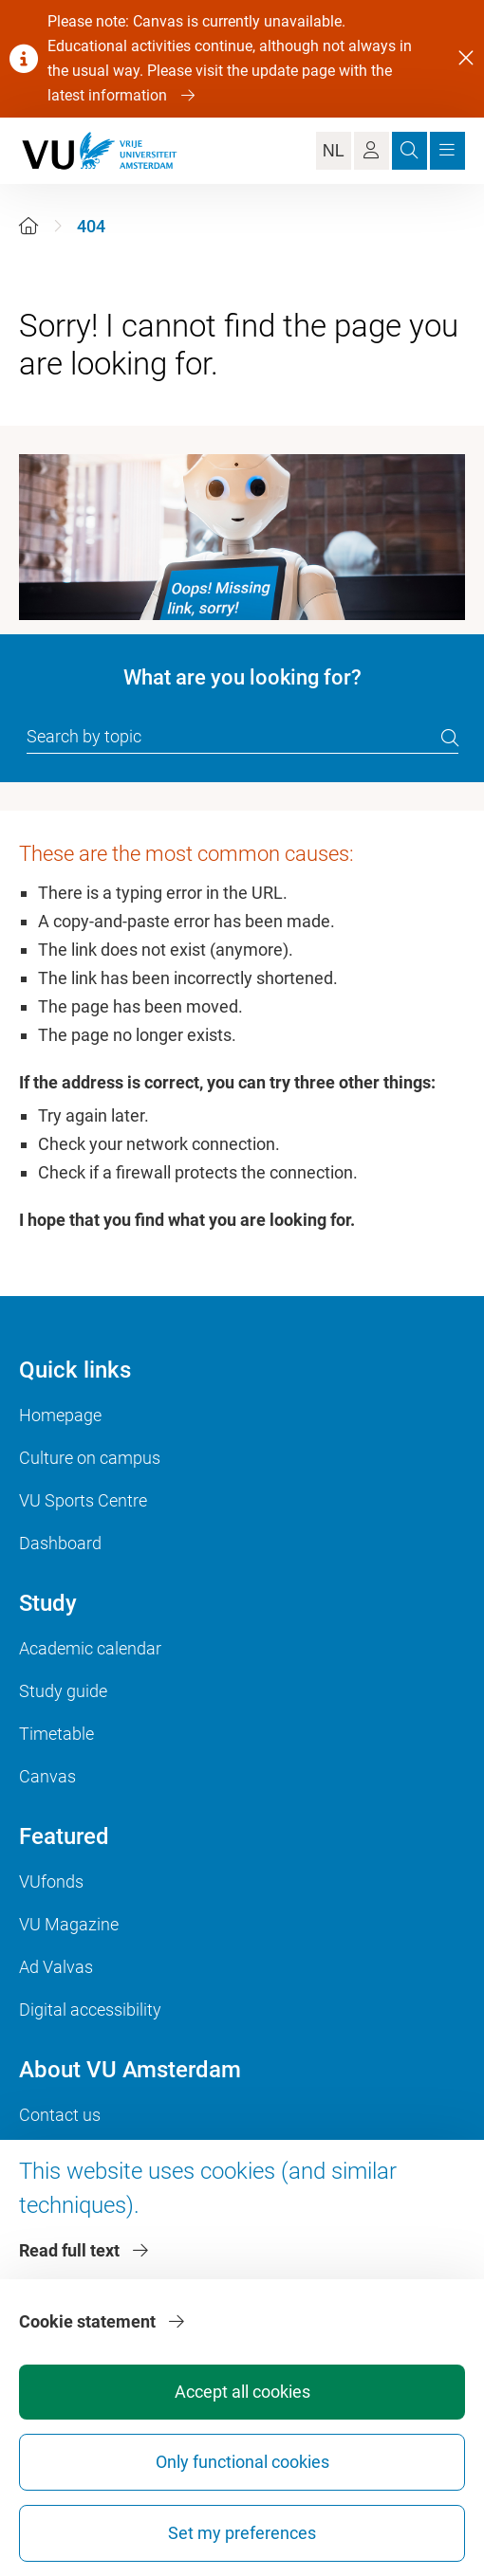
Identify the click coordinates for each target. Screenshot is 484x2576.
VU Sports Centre (83, 1500)
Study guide (63, 1691)
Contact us (60, 2115)
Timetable (56, 1734)
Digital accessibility (90, 2009)
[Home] (28, 226)
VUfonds (51, 1881)
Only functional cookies (242, 2462)
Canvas (47, 1776)
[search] (449, 737)
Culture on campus (89, 1458)
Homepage (60, 1415)
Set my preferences (242, 2533)
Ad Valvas (56, 1967)
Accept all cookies (242, 2392)
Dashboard (60, 1543)
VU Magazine (69, 1924)
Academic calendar (90, 1648)
